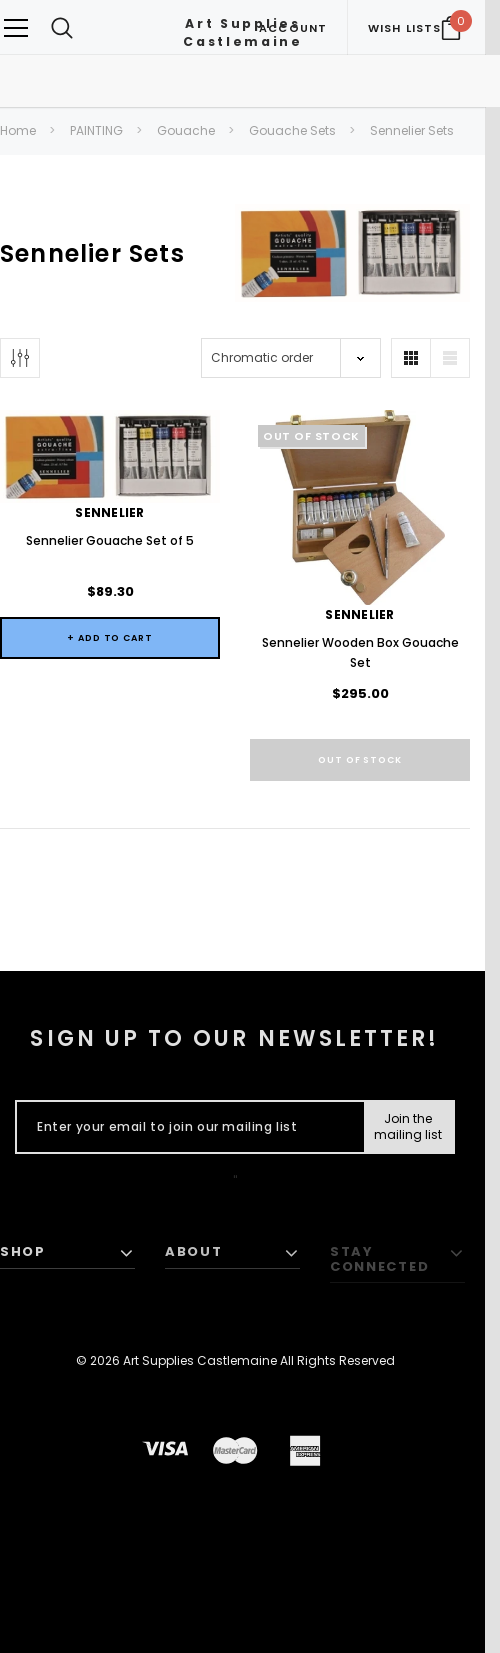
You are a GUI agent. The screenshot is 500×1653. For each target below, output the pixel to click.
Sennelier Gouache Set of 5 (110, 540)
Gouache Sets (292, 130)
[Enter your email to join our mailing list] (185, 1127)
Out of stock (360, 760)
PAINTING (96, 130)
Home (18, 130)
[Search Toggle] (62, 27)
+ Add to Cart (110, 638)
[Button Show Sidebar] (20, 358)
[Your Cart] (451, 28)
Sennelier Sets (412, 130)
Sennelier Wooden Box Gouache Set (360, 652)
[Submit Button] (408, 1127)
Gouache (186, 130)
